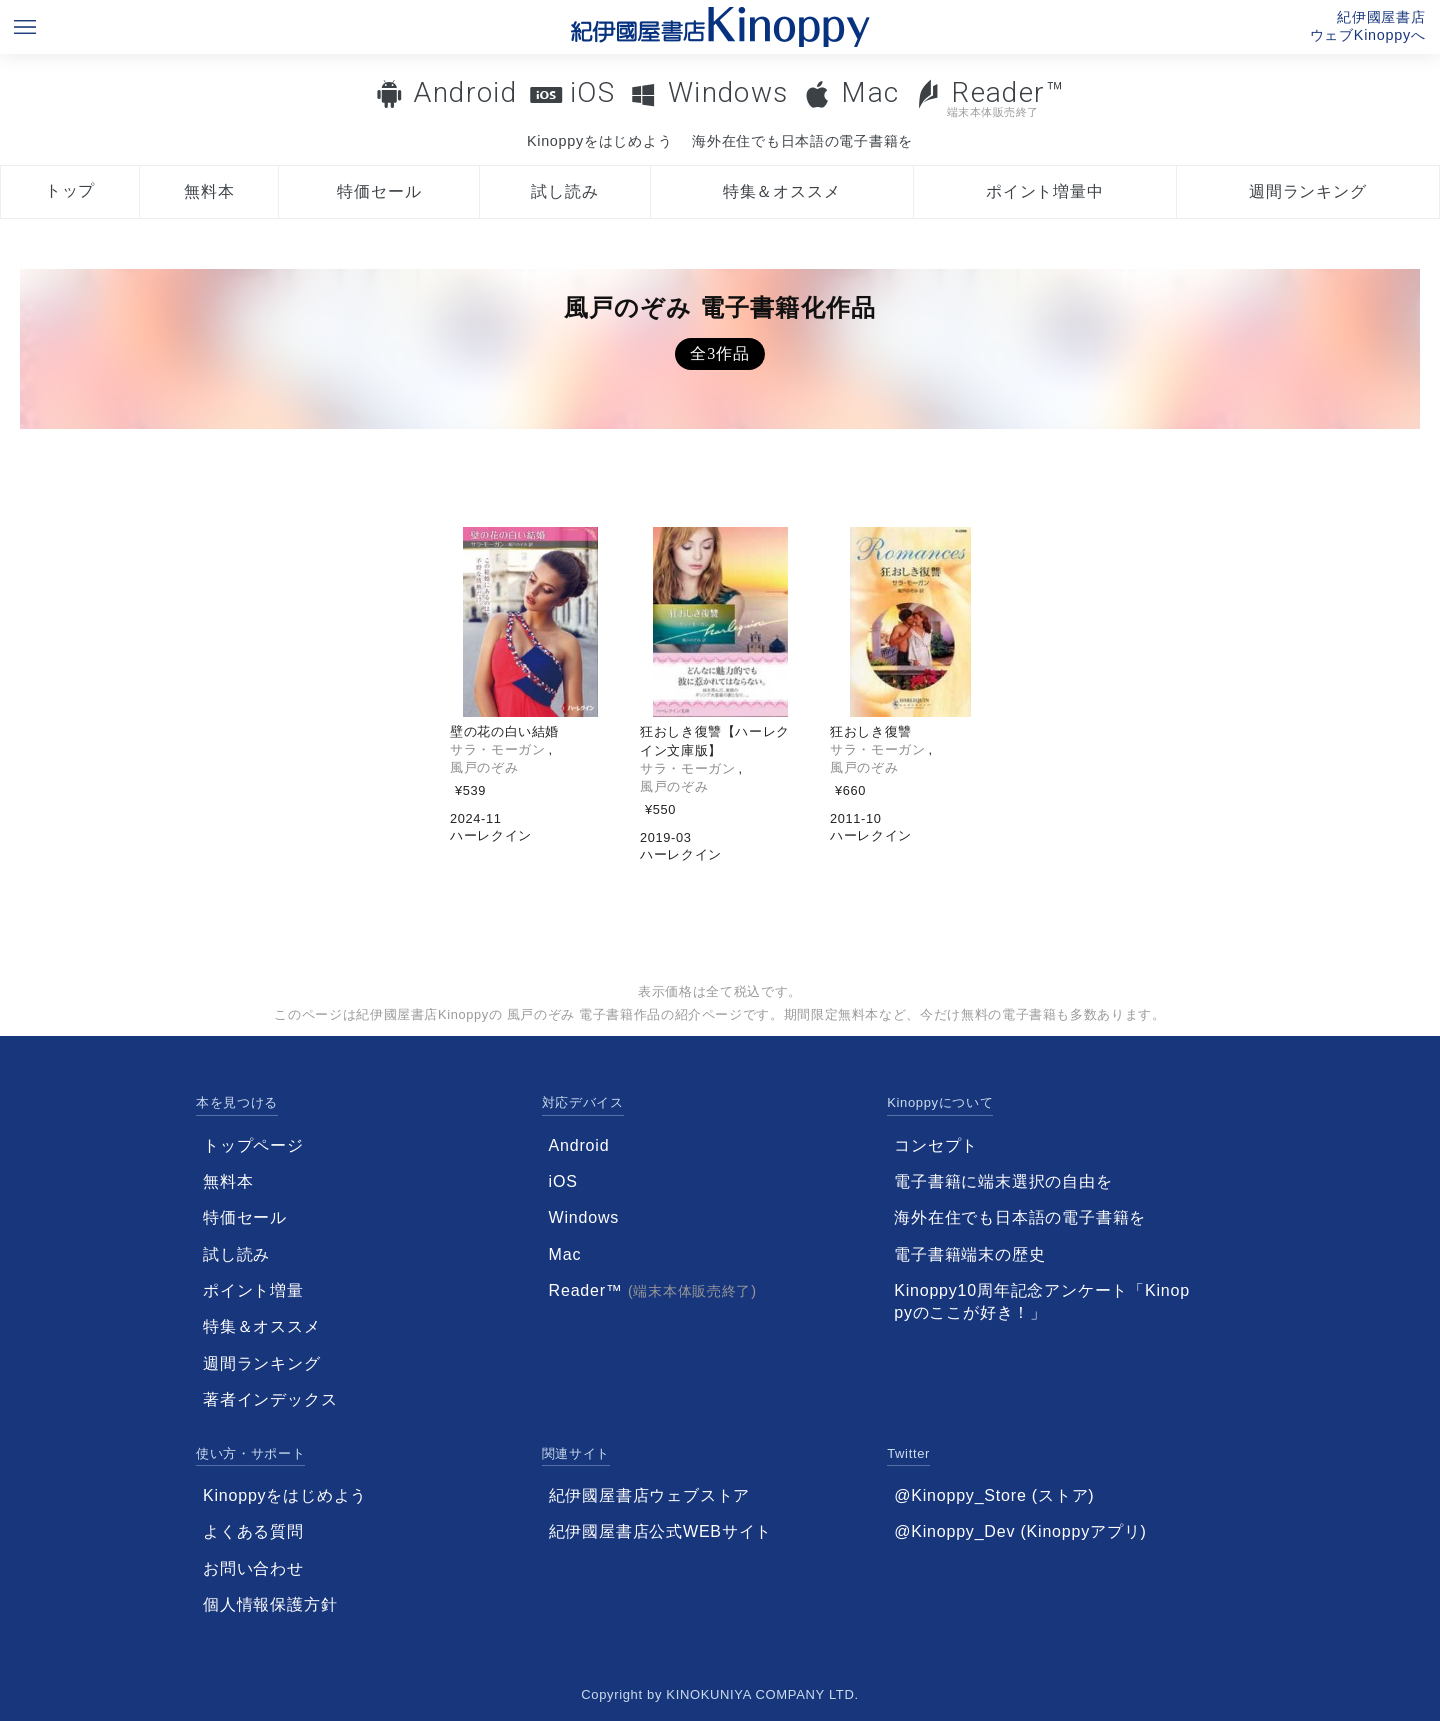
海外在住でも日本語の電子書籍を (802, 141)
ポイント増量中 (1045, 191)
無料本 (209, 191)
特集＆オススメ (782, 191)
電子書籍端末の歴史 (969, 1254)
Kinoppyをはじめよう (599, 141)
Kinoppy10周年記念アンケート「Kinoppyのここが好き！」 (1042, 1301)
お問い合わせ (253, 1568)
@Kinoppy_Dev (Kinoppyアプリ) (1020, 1531)
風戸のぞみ (484, 767)
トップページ (253, 1145)
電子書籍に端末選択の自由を (1003, 1181)
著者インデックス (270, 1399)
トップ (70, 190)
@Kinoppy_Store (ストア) (994, 1495)
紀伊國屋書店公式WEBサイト (661, 1531)
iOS (592, 92)
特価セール (379, 191)
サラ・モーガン (497, 749)
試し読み (564, 191)
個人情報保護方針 (270, 1604)
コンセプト (936, 1145)
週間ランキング (1308, 191)
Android (465, 92)
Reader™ (989, 97)
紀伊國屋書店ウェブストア (650, 1495)
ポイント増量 (253, 1290)
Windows (728, 92)
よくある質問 (253, 1531)
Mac (870, 92)
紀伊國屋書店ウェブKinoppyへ (1368, 26)
